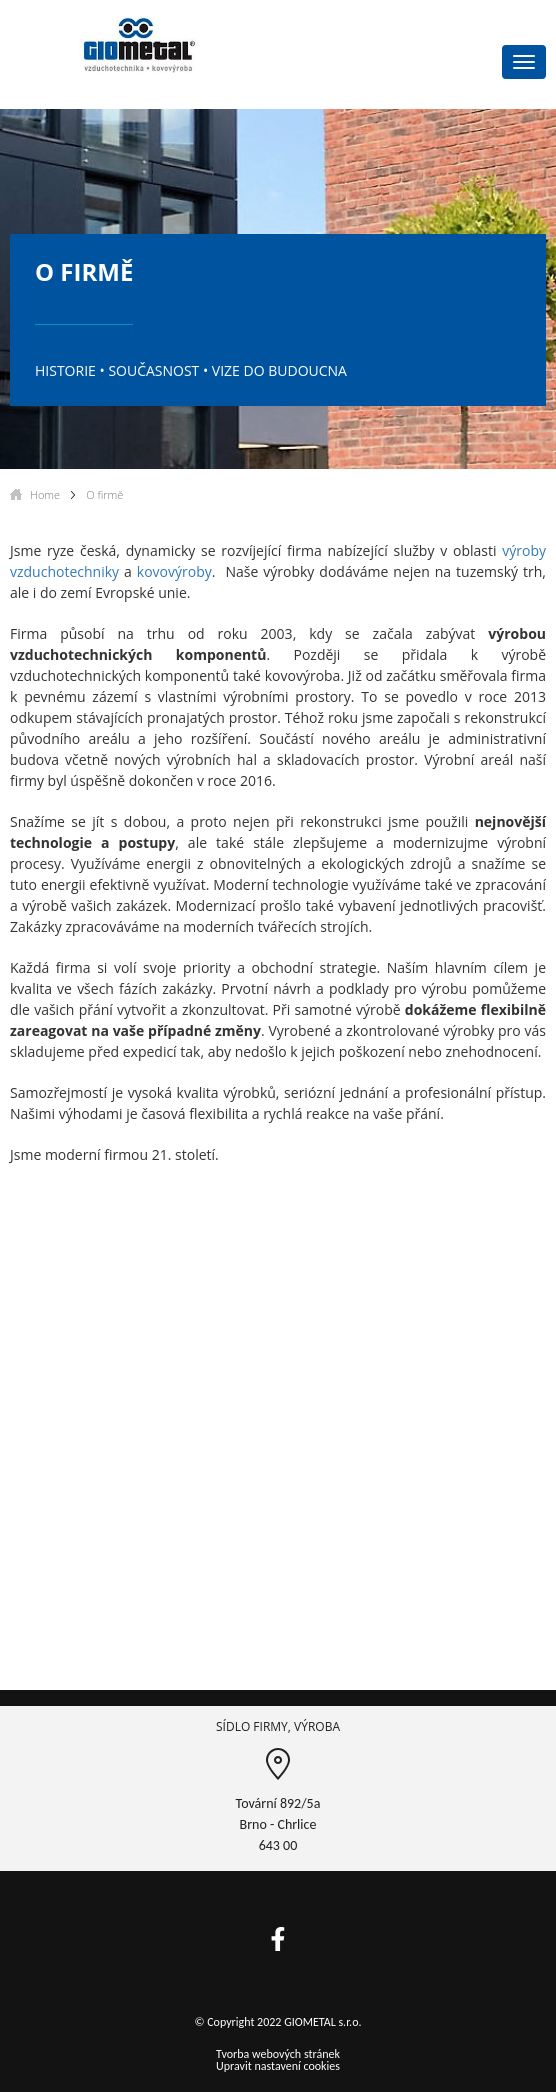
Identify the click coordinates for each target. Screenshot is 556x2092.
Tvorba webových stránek (278, 2054)
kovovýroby (174, 571)
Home (45, 494)
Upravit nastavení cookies (278, 2066)
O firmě (104, 494)
